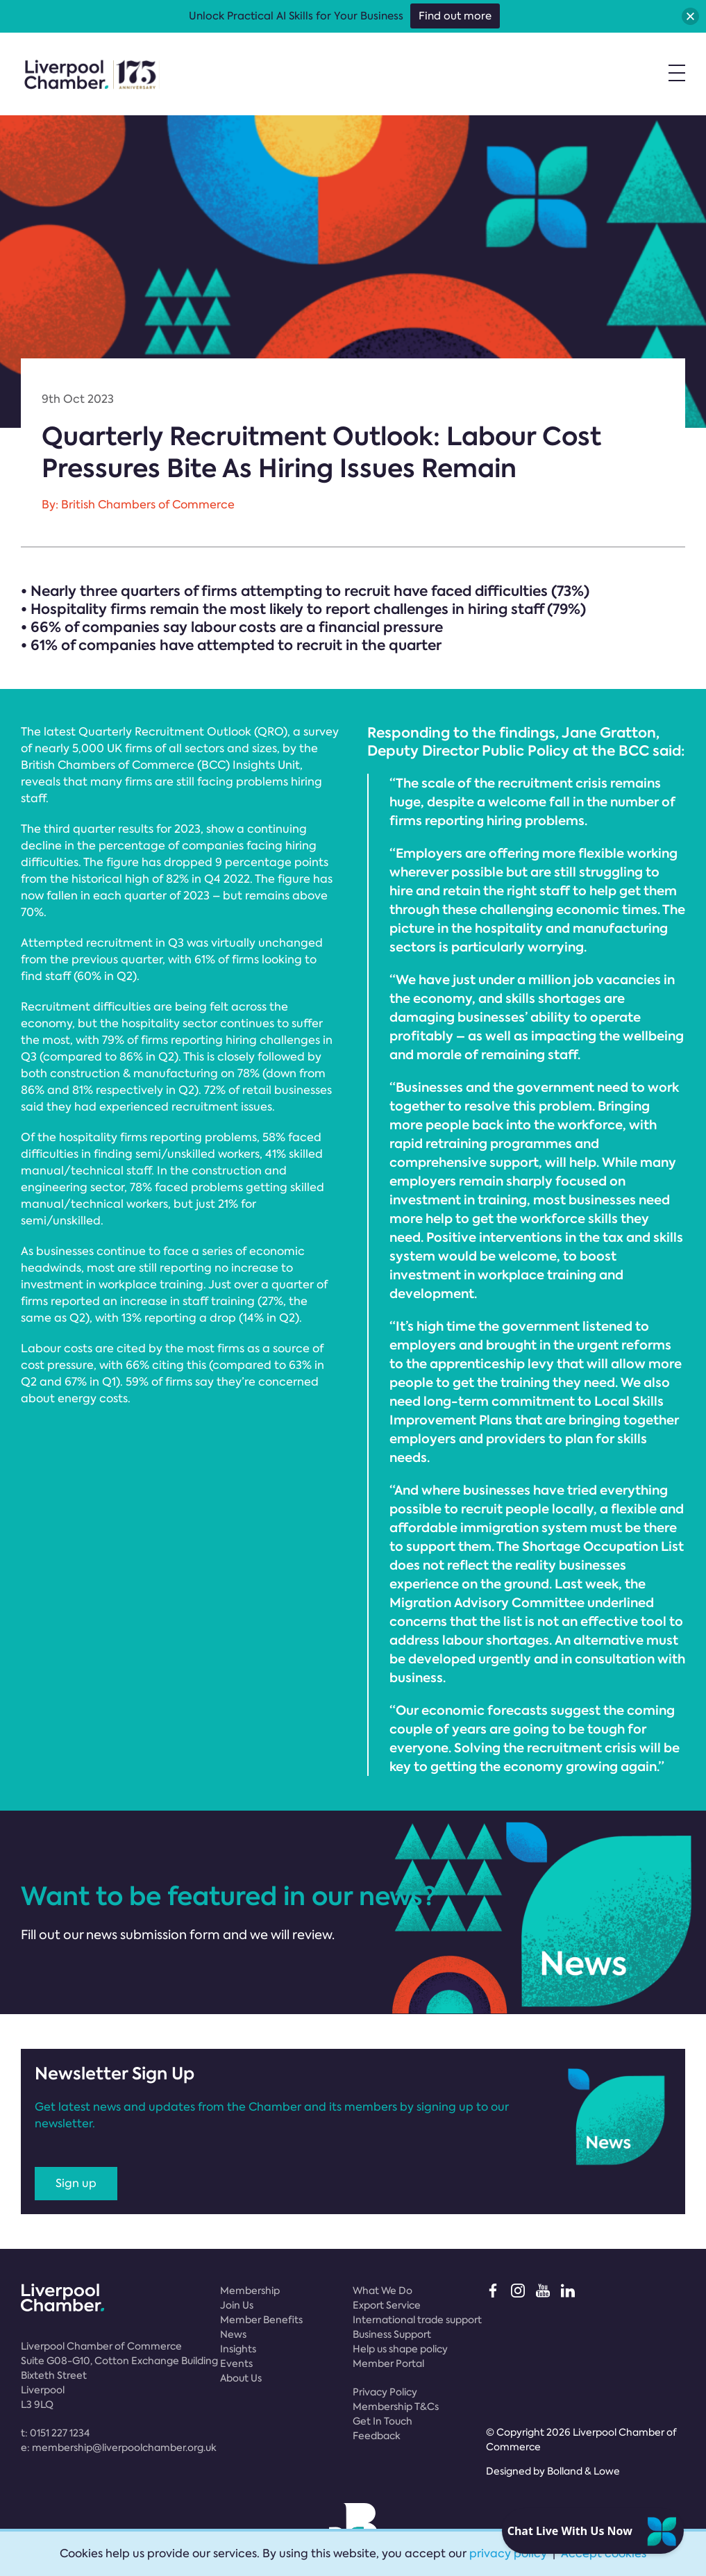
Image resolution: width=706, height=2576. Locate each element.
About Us (241, 2378)
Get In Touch (382, 2421)
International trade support (417, 2319)
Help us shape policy (400, 2349)
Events (236, 2363)
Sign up (76, 2183)
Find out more (455, 16)
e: (119, 2447)
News (233, 2334)
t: (55, 2433)
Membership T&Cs (396, 2406)
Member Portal (388, 2363)
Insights (238, 2349)
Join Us (236, 2305)
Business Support (392, 2334)
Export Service (387, 2305)
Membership (250, 2290)
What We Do (382, 2290)
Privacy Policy (385, 2392)
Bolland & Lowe (583, 2471)
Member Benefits (261, 2319)
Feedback (377, 2435)
